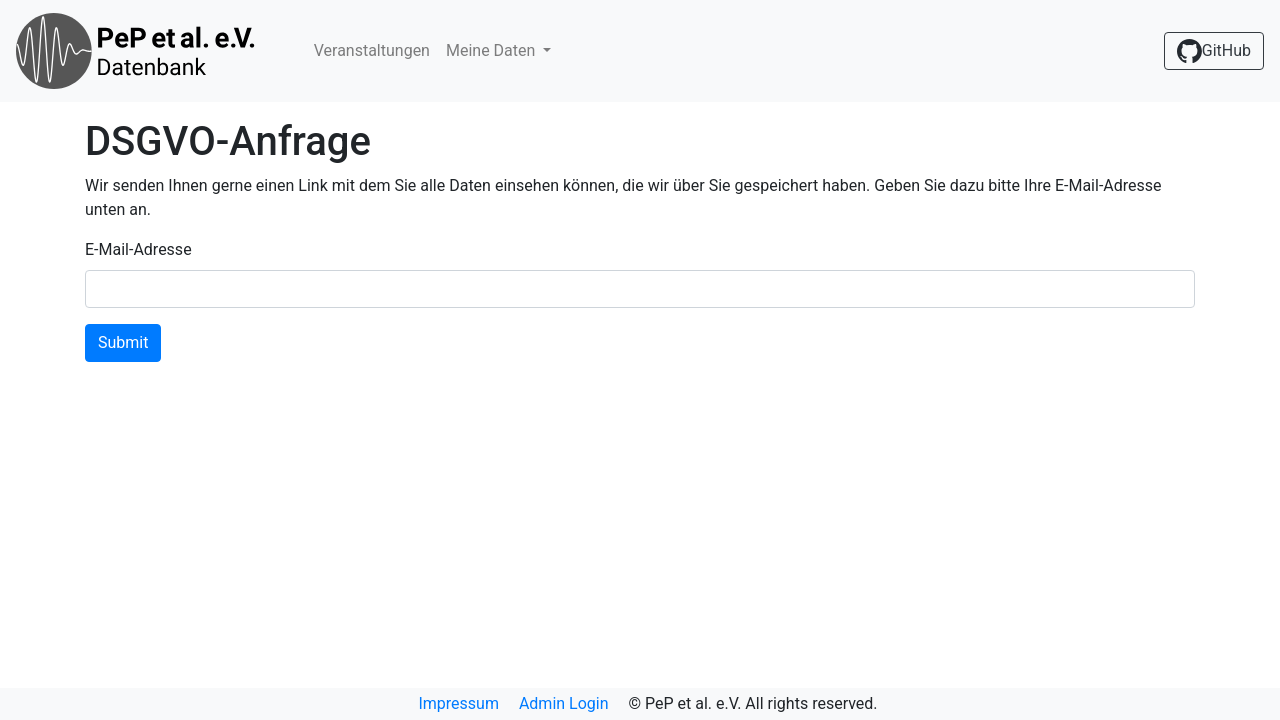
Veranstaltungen (372, 50)
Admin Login (564, 703)
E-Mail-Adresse (138, 249)
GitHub (1214, 51)
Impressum (458, 703)
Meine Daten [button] (492, 50)
